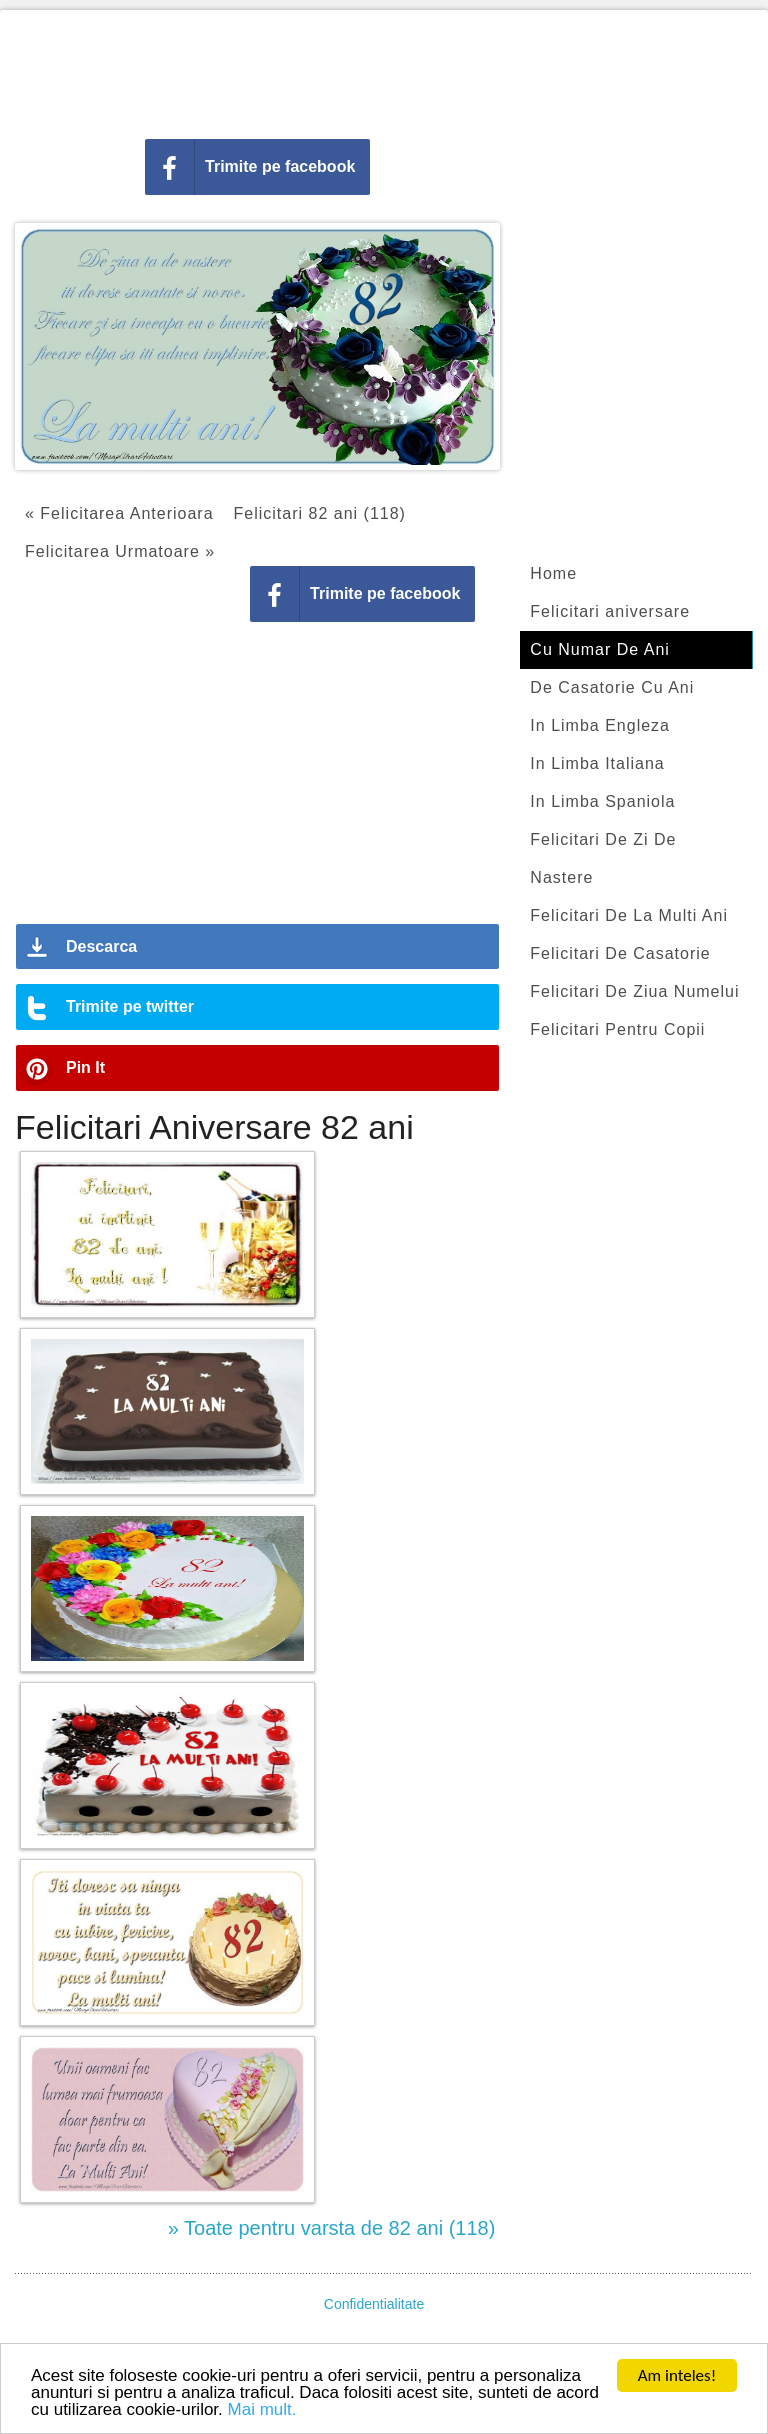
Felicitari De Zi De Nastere (603, 858)
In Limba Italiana (597, 763)
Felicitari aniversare (610, 611)
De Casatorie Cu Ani (612, 687)
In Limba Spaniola (602, 801)
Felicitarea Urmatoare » (120, 551)
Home (553, 573)
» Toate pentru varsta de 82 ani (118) (332, 2228)
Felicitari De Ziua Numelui (634, 991)
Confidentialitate (374, 2304)
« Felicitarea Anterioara (119, 513)
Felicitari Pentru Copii (617, 1029)
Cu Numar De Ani (600, 649)
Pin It (85, 1067)
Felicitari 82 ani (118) (320, 513)
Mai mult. (262, 2410)
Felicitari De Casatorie (620, 953)
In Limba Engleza (600, 725)
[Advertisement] (384, 70)
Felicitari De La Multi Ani (629, 915)
